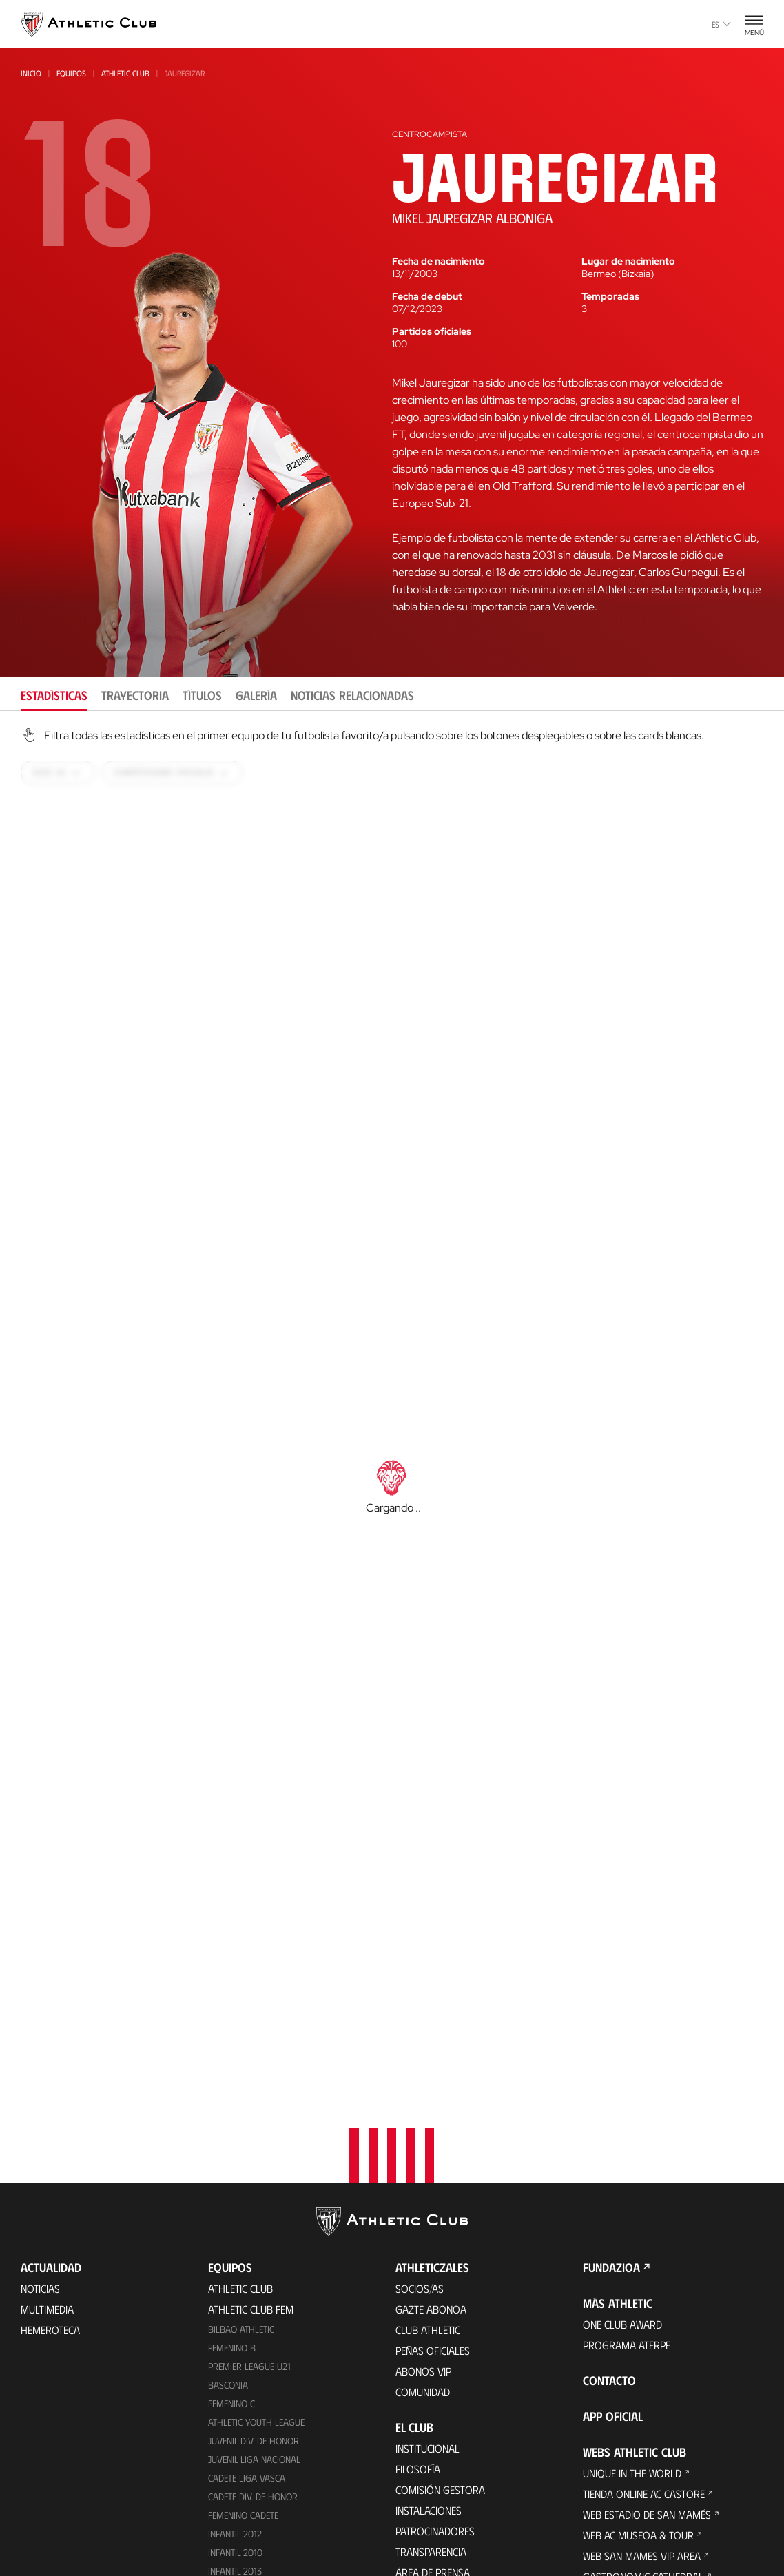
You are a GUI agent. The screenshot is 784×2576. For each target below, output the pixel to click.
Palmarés (418, 2407)
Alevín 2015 (232, 2362)
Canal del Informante (448, 2309)
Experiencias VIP (246, 2479)
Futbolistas (424, 2428)
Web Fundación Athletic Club (652, 2334)
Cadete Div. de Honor (253, 2213)
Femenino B (232, 2064)
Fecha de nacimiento (438, 261)
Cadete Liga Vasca (246, 2195)
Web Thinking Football (638, 2355)
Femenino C (231, 2120)
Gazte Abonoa (430, 2025)
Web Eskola (610, 2479)
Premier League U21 (249, 2083)
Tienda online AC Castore (269, 2556)
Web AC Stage (614, 2458)
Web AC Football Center (641, 2396)
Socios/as (419, 2005)
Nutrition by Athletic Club (647, 2499)
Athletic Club (125, 73)
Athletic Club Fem (250, 2025)
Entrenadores (430, 2510)
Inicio (31, 73)
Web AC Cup (609, 2437)
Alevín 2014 (232, 2343)
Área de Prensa (432, 2289)
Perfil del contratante (450, 2330)
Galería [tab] (256, 695)
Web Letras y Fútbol (633, 2375)
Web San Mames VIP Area (642, 2272)
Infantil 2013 (235, 2288)
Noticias (40, 2005)
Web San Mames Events (638, 2313)
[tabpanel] (392, 1463)
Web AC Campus (619, 2417)
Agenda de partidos (256, 2402)
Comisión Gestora (440, 2206)
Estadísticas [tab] (54, 695)
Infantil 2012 (235, 2250)
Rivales (413, 2448)
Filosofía (417, 2185)
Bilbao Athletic (241, 2046)
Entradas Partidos (254, 2458)
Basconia (228, 2102)
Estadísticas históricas (451, 2469)
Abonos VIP (423, 2087)
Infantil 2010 (235, 2269)
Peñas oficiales (432, 2067)
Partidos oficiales (431, 331)
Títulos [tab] (202, 695)
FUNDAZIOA (611, 1984)
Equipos (71, 73)
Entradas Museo (248, 2499)
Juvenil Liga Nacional (254, 2176)
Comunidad (422, 2108)
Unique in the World (632, 2189)
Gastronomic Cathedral (643, 2293)
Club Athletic (427, 2046)
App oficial (613, 2133)
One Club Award (622, 2041)
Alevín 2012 (232, 2325)
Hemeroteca (50, 2046)
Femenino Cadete (243, 2232)
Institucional (427, 2165)
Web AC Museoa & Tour (638, 2251)
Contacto (609, 2097)
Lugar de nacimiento (628, 261)
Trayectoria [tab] (135, 695)
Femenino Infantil (245, 2306)
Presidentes (423, 2490)
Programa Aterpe (626, 2061)
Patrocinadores (435, 2247)
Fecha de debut (427, 296)
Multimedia (47, 2025)
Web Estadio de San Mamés (647, 2231)
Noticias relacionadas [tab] (352, 695)
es (721, 24)
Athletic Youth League (256, 2139)
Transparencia (430, 2268)
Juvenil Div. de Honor (253, 2157)
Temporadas (610, 296)
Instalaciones (428, 2227)
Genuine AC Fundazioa (260, 2381)
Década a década (436, 2386)
